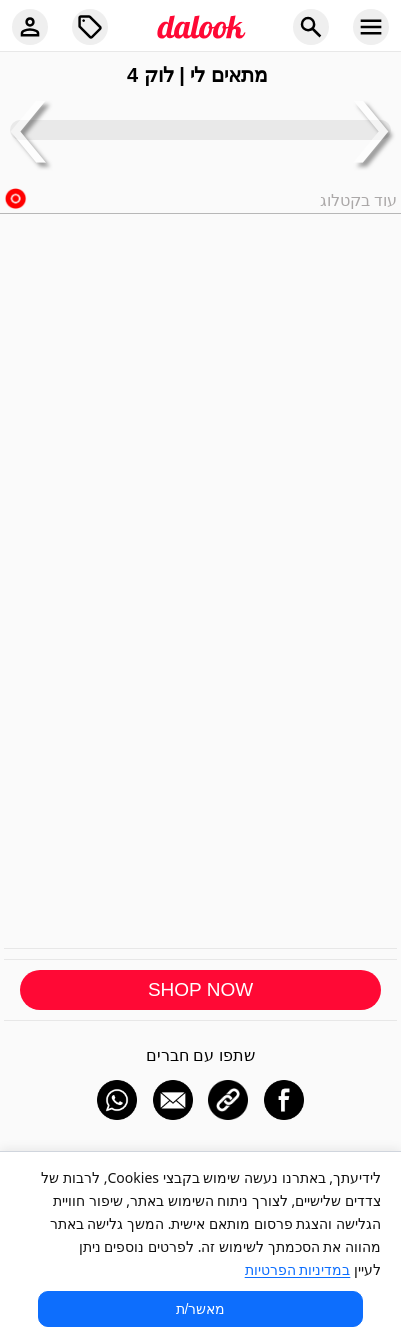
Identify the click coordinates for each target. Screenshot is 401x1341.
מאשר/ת (201, 1309)
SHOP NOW (200, 989)
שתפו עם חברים (200, 1055)
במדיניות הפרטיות (298, 1269)
